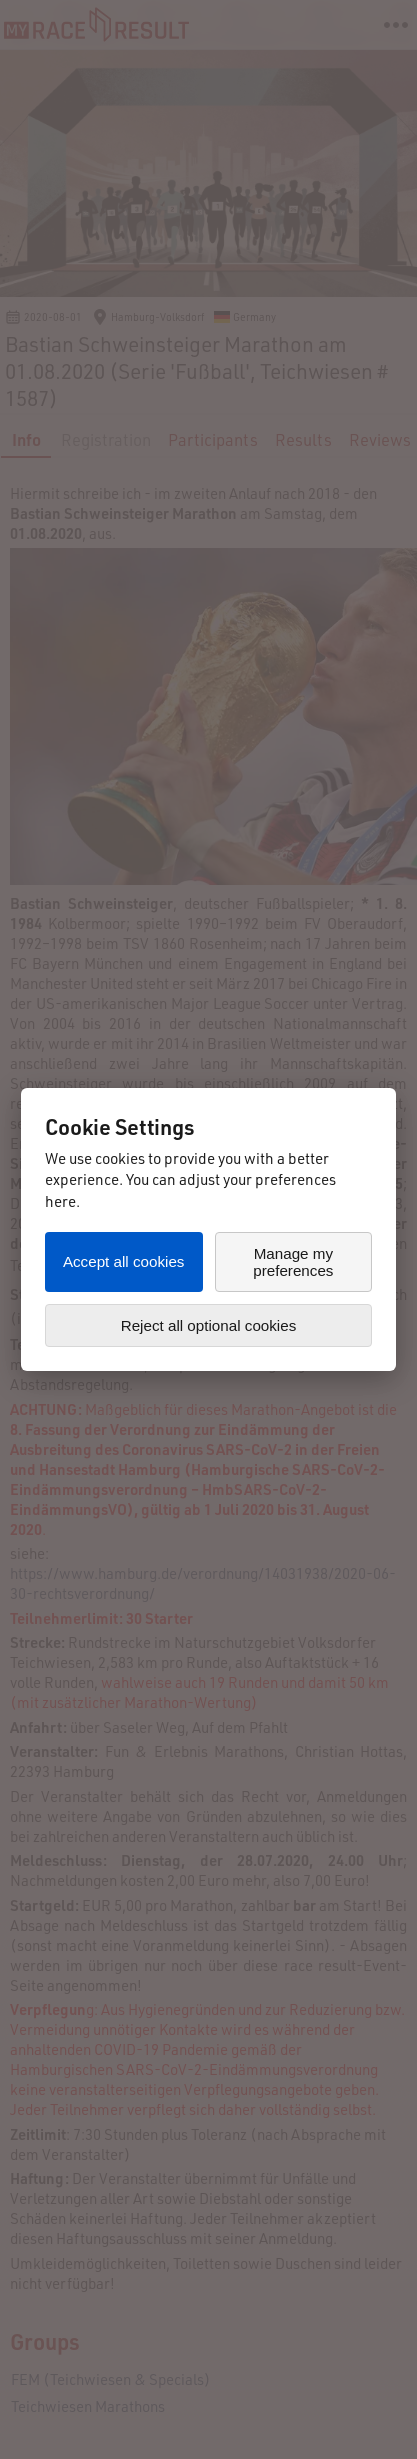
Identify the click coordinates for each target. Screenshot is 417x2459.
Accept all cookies (124, 1261)
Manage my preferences (293, 1262)
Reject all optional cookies (209, 1325)
